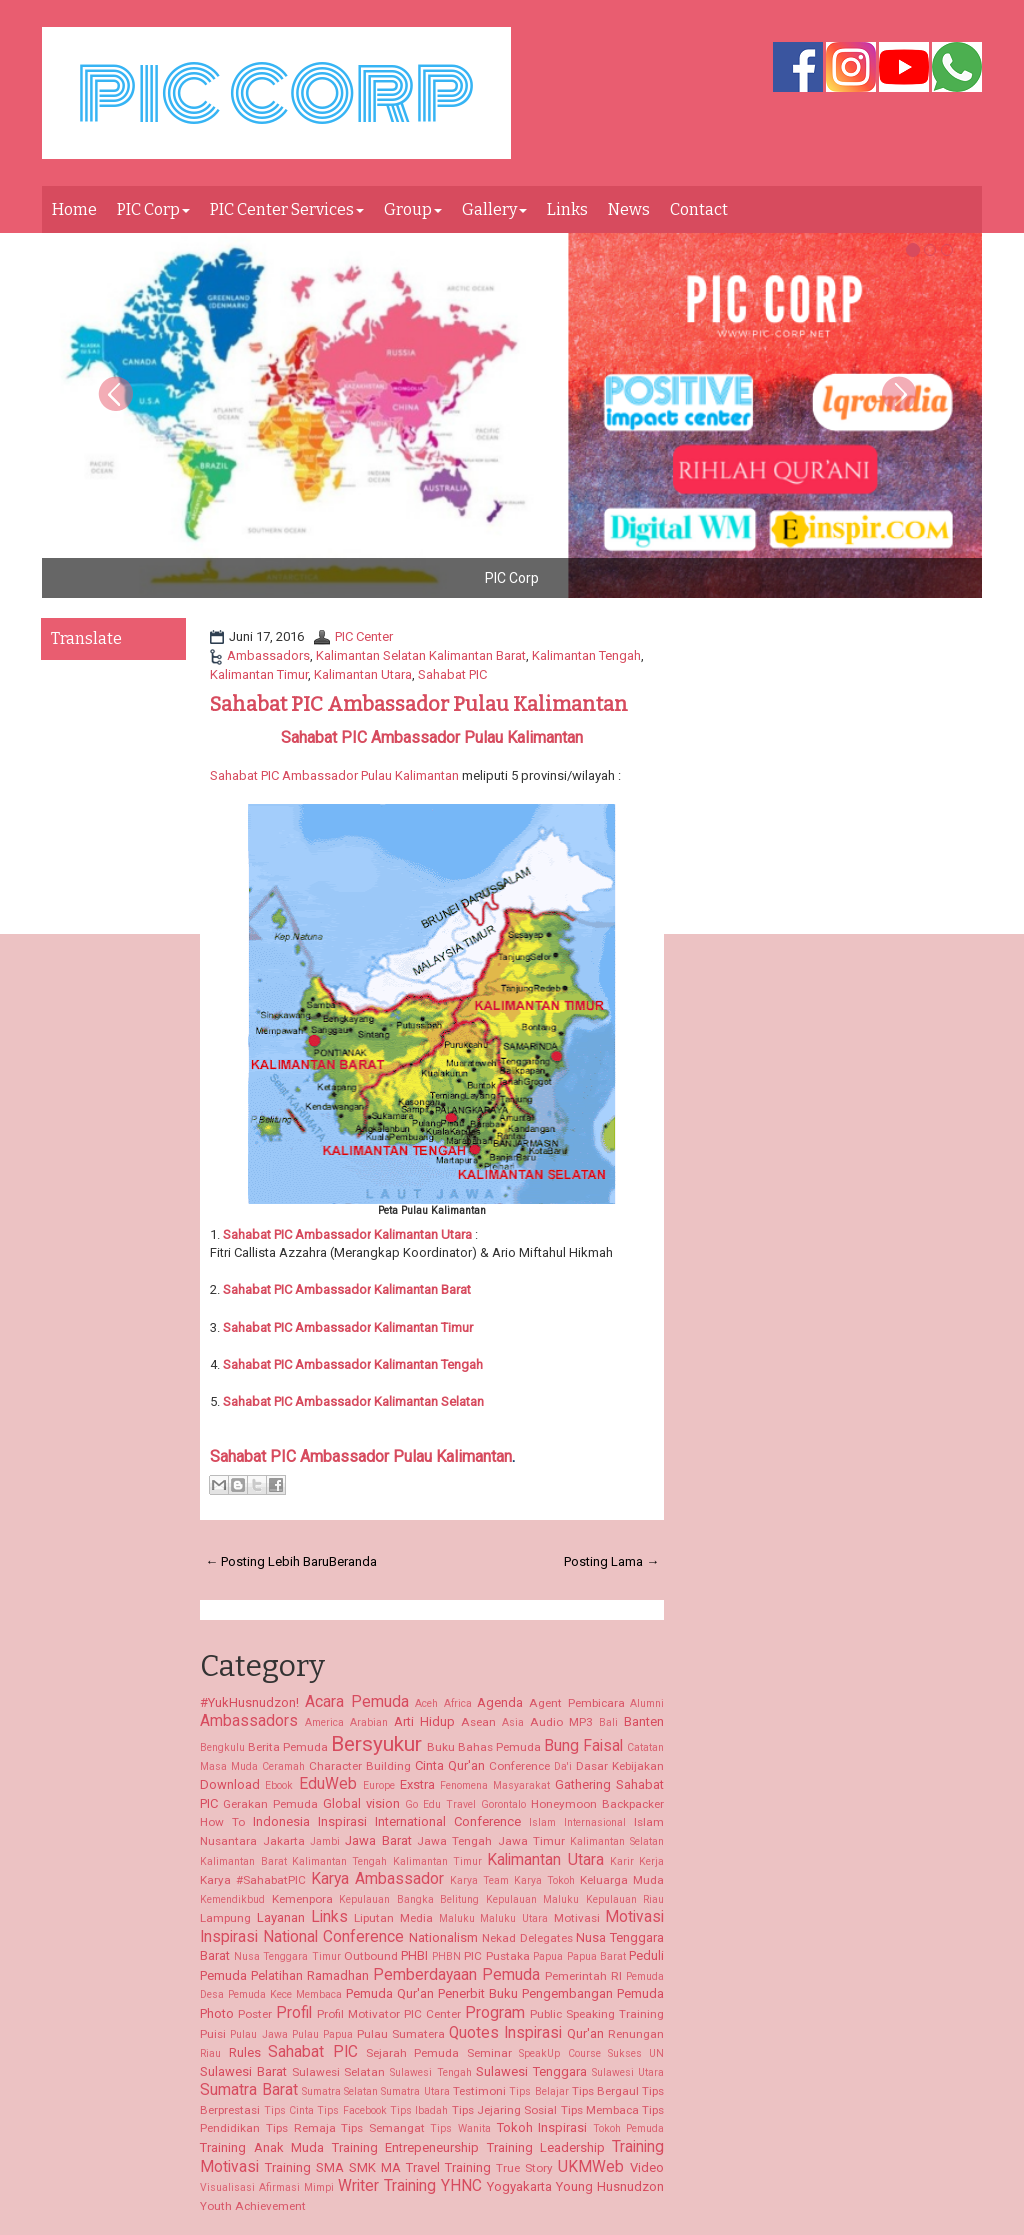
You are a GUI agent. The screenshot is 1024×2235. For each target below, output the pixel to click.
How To (222, 1822)
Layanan (281, 1917)
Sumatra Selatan (340, 2091)
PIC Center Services (287, 209)
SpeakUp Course (559, 2053)
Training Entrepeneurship (405, 2147)
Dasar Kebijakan (620, 1766)
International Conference (448, 1821)
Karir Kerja (637, 1861)
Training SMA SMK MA (333, 2167)
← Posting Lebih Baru (267, 1561)
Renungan (636, 2034)
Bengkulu (222, 1747)
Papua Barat (596, 1956)
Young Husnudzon (610, 2186)
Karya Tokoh (544, 1880)
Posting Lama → (611, 1561)
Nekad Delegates (527, 1938)
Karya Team (479, 1880)
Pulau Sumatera (401, 2034)
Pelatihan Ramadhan (310, 1975)
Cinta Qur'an (450, 1765)
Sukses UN (636, 2053)
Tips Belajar (538, 2091)
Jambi (325, 1841)
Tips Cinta (289, 2110)
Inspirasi (342, 1821)
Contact (699, 209)
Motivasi (577, 1918)
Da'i (563, 1766)
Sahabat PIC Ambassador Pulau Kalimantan (419, 704)
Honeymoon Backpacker (597, 1804)
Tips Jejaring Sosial (505, 2110)
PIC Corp (153, 209)
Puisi (213, 2034)
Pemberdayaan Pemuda (456, 1975)
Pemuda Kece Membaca (285, 1994)
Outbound (371, 1956)
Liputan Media (393, 1918)
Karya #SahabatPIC (253, 1880)
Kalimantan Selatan (353, 1401)
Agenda (500, 1702)
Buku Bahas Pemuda (484, 1747)
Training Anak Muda (262, 2147)
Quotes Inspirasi (505, 2033)
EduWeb (328, 1784)
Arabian (369, 1722)
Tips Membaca (600, 2110)
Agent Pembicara (577, 1703)
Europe (379, 1785)
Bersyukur (376, 1744)
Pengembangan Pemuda (593, 1993)
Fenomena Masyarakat (495, 1785)
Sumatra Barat (248, 2090)
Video (647, 2167)
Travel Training (448, 2167)
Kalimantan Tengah (586, 655)
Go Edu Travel (440, 1804)
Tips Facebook (351, 2110)
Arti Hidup (424, 1721)
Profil (294, 2013)
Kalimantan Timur (259, 674)
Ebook (279, 1785)
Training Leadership (546, 2147)
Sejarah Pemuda (412, 2053)
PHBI (414, 1955)
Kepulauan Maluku (533, 1899)
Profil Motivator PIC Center (389, 2014)
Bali (608, 1722)
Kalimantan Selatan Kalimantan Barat (421, 655)
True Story (524, 2168)
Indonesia (281, 1821)
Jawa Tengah (454, 1841)
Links (567, 209)
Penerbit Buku (478, 1993)
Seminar (489, 2053)
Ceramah (283, 1766)
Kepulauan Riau (625, 1899)
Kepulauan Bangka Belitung (409, 1899)
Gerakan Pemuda (270, 1804)
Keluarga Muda (622, 1880)
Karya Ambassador (377, 1879)
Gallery (494, 209)
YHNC (461, 2186)
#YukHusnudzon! (249, 1702)
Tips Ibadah (419, 2110)
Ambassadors (268, 655)
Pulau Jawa (258, 2034)
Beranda (353, 1561)
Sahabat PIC (452, 674)
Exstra (417, 1784)
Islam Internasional (577, 1822)
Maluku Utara (514, 1918)
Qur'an (585, 2033)
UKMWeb (591, 2167)
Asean (478, 1722)
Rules (245, 2052)
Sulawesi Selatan (339, 2072)
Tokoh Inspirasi (542, 2127)
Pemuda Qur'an (390, 1993)
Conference (519, 1766)
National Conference (333, 1937)
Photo (217, 2013)
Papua (548, 1956)
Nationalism (443, 1937)
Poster (255, 2014)
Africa (458, 1703)
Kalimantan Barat (421, 1289)
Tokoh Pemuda (629, 2128)
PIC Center (364, 636)
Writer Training (387, 2186)
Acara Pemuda (357, 1702)
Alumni (647, 1703)
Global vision (361, 1803)
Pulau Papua (322, 2034)
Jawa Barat (378, 1840)
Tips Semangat (383, 2128)
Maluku (457, 1918)
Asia (513, 1722)
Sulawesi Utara (628, 2072)
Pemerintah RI (583, 1976)
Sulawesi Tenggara (531, 2071)
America (324, 1722)
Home (74, 209)
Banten (644, 1721)
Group (413, 209)
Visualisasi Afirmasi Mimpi (267, 2187)
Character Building (360, 1766)
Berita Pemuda (288, 1747)
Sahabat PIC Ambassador (297, 1289)
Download (230, 1784)
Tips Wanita (460, 2128)
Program (495, 2013)
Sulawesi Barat (243, 2071)
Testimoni (479, 2091)
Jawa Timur (531, 1841)
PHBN (446, 1956)
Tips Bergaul (605, 2091)
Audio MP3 (561, 1722)
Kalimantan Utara (363, 674)
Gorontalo (503, 1804)
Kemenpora (302, 1899)
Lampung (225, 1918)
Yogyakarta (519, 2186)
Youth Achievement (253, 2206)
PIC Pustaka (496, 1956)
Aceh (426, 1703)
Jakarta (284, 1841)
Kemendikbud (232, 1899)
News (629, 209)
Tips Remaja (301, 2128)
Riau (210, 2053)
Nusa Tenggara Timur (287, 1956)
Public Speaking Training (597, 2014)
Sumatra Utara (415, 2091)
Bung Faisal (583, 1746)
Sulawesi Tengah (431, 2072)
